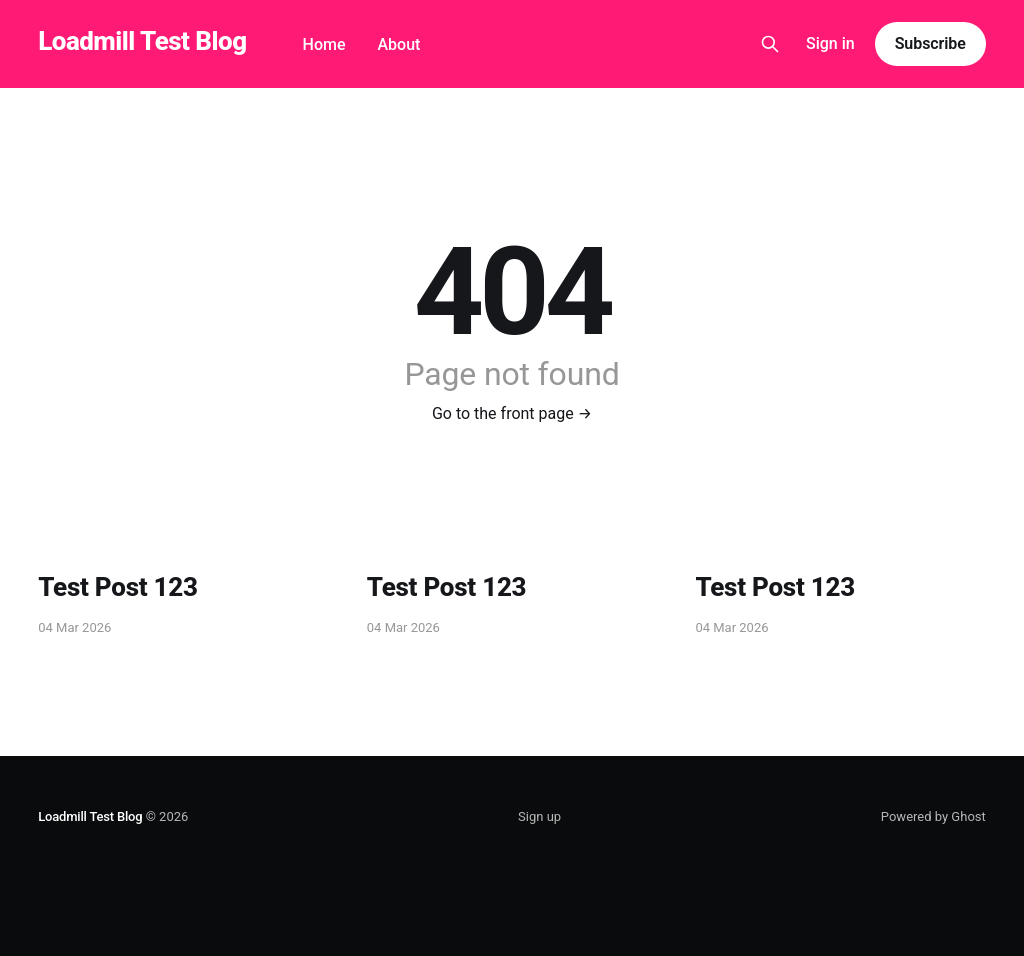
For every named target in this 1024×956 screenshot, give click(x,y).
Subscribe (930, 43)
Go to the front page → (512, 413)
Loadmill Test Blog (142, 41)
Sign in (830, 43)
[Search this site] (770, 44)
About (398, 44)
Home (324, 44)
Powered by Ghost (933, 816)
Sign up (539, 816)
